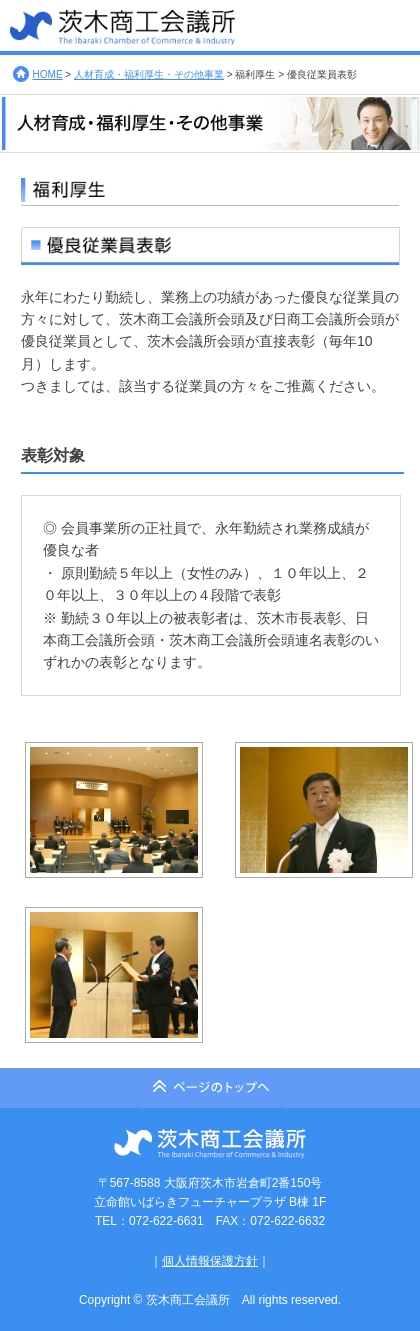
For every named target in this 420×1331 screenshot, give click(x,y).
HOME (48, 74)
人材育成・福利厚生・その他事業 (149, 74)
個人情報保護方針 (210, 1261)
